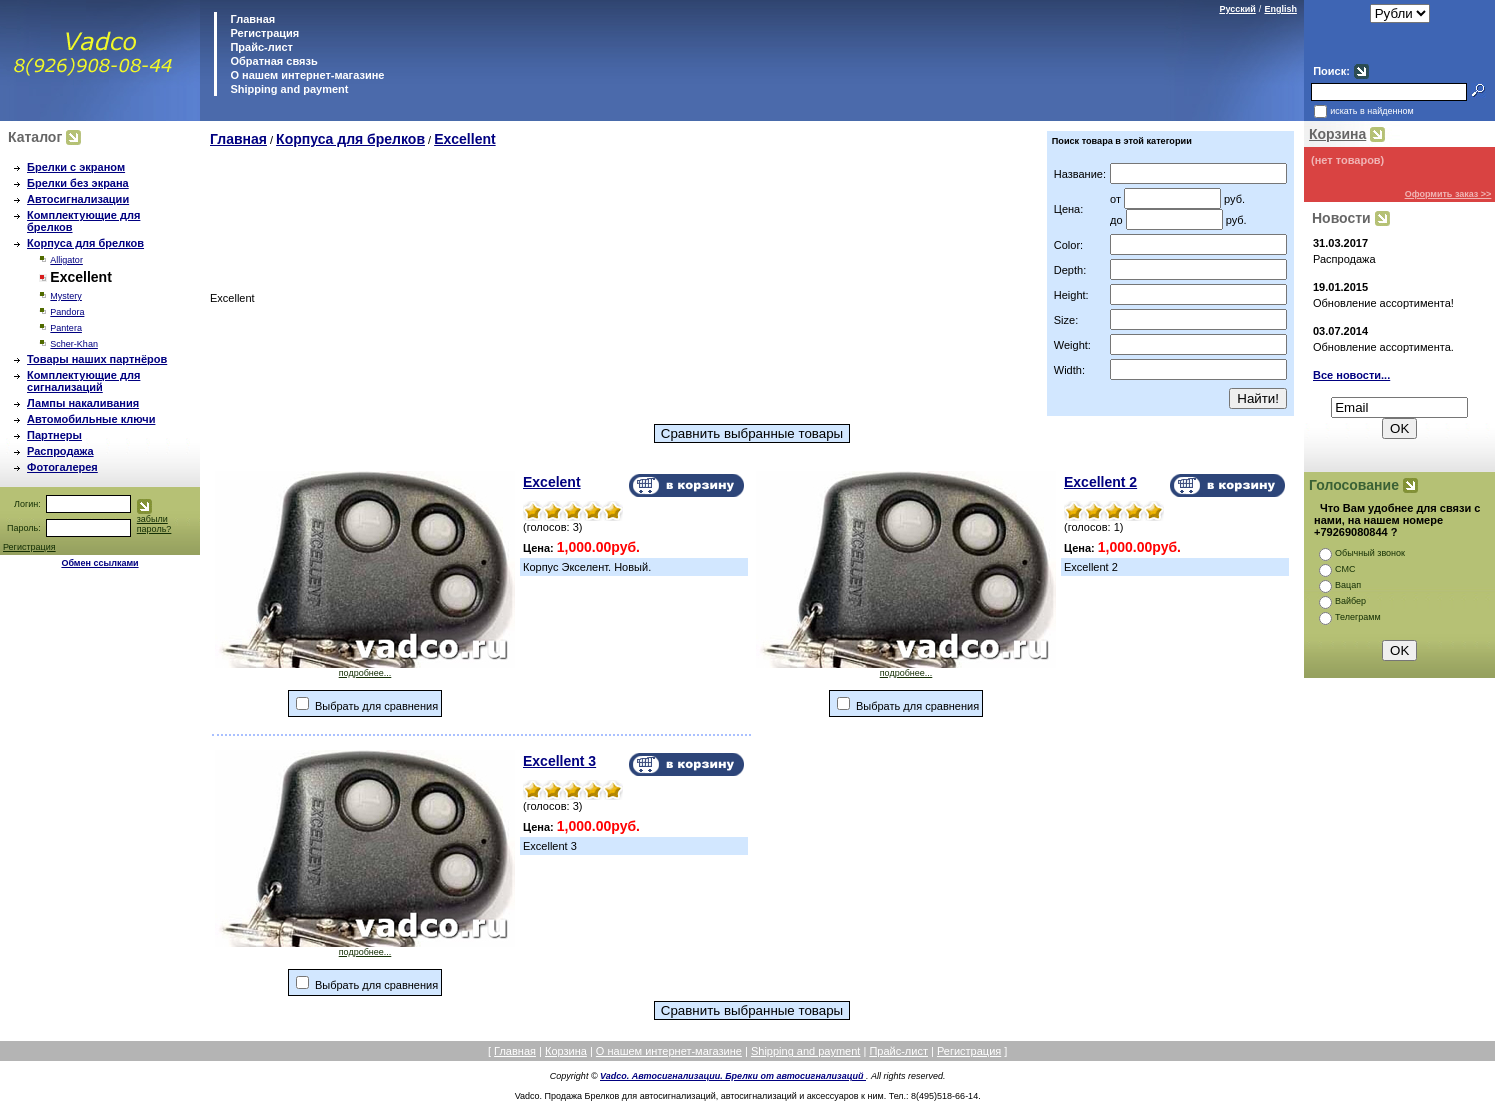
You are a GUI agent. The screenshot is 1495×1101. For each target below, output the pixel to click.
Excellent (464, 139)
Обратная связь (272, 61)
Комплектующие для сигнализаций (83, 381)
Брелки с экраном (76, 167)
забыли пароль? (154, 524)
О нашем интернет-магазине (305, 75)
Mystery (66, 296)
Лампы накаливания (83, 403)
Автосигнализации (78, 199)
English (1280, 9)
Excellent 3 (559, 761)
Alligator (66, 260)
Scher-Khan (74, 344)
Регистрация (264, 33)
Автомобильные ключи (91, 419)
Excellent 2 (1100, 482)
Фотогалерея (62, 467)
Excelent (552, 482)
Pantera (66, 328)
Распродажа (60, 451)
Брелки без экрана (78, 183)
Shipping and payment (287, 89)
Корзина (1337, 134)
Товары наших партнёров (97, 359)
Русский (1237, 9)
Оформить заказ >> (1448, 194)
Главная (251, 19)
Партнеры (54, 435)
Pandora (67, 312)
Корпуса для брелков (85, 243)
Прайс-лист (260, 47)
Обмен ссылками (99, 563)
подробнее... (365, 669)
